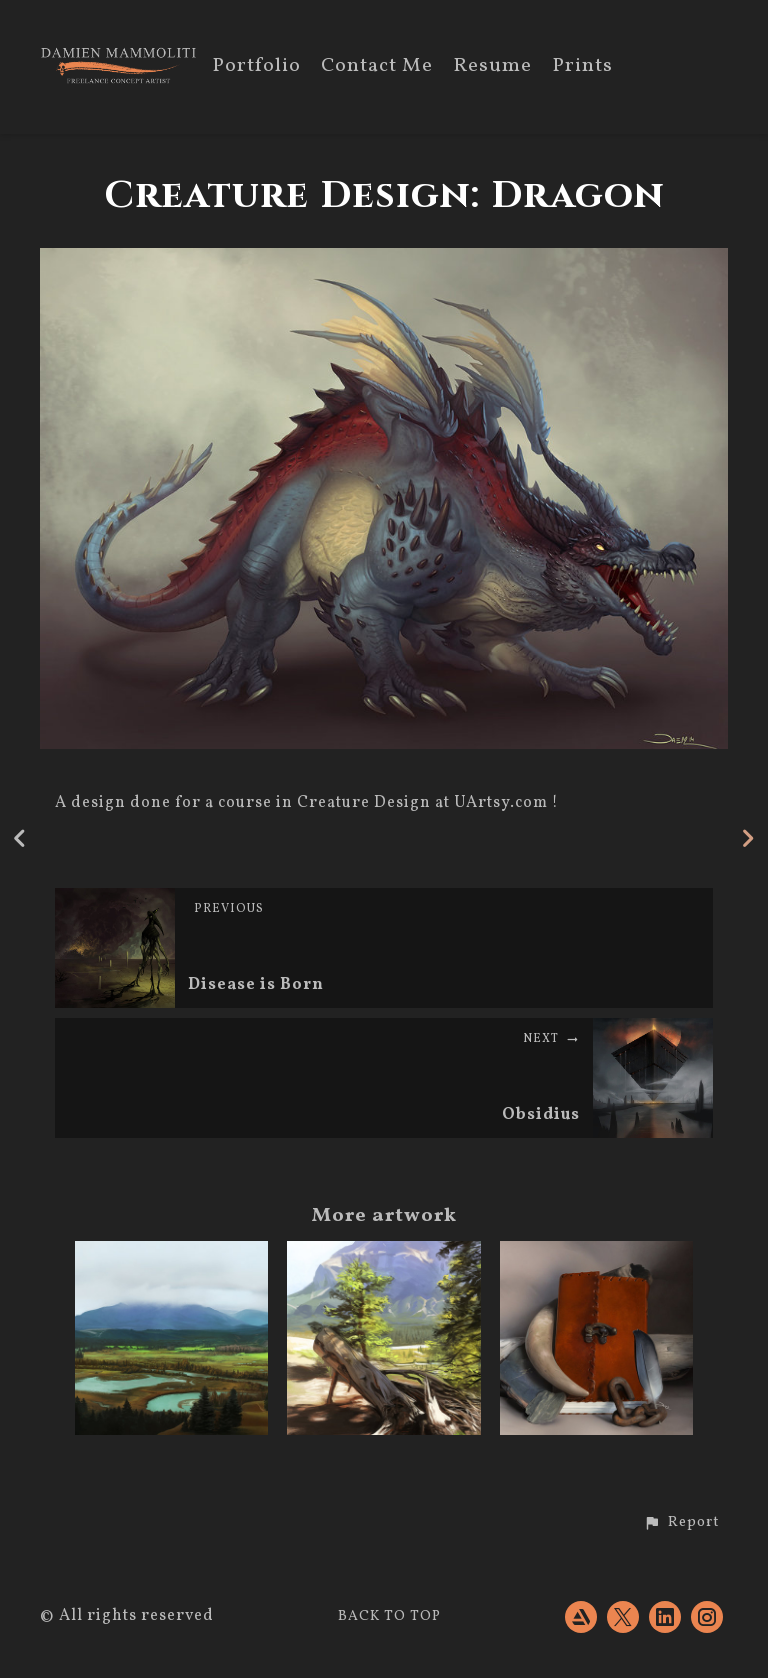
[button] (681, 1523)
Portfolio (256, 67)
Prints (582, 67)
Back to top (389, 1616)
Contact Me (377, 67)
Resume (492, 67)
